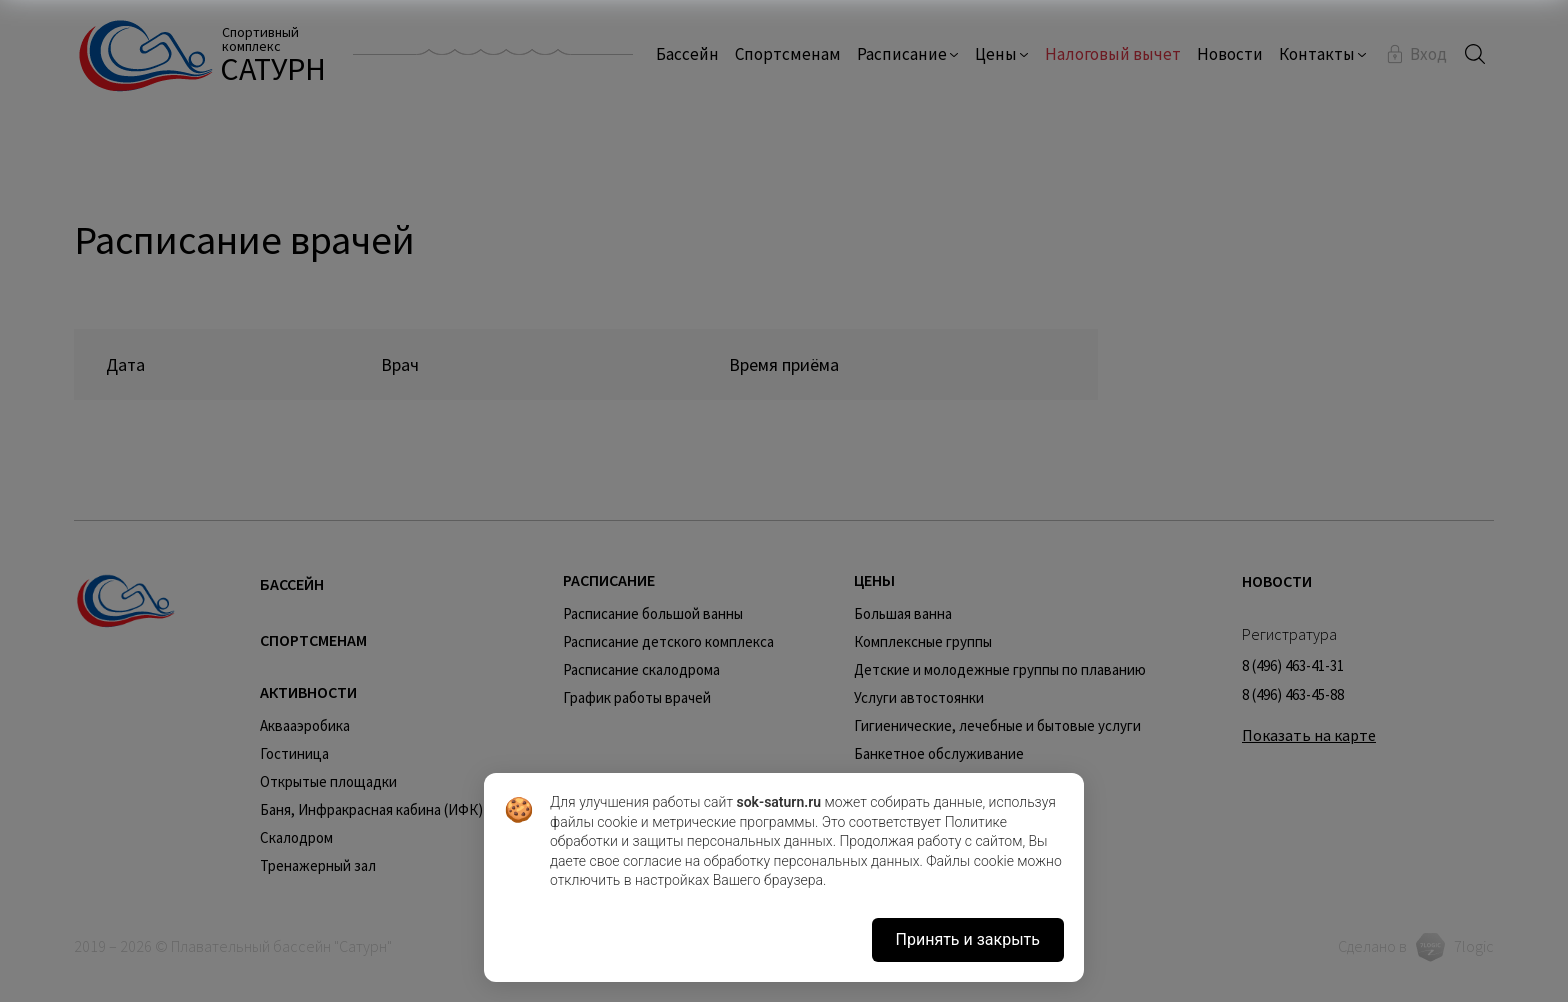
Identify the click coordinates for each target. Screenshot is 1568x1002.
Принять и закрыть (968, 939)
